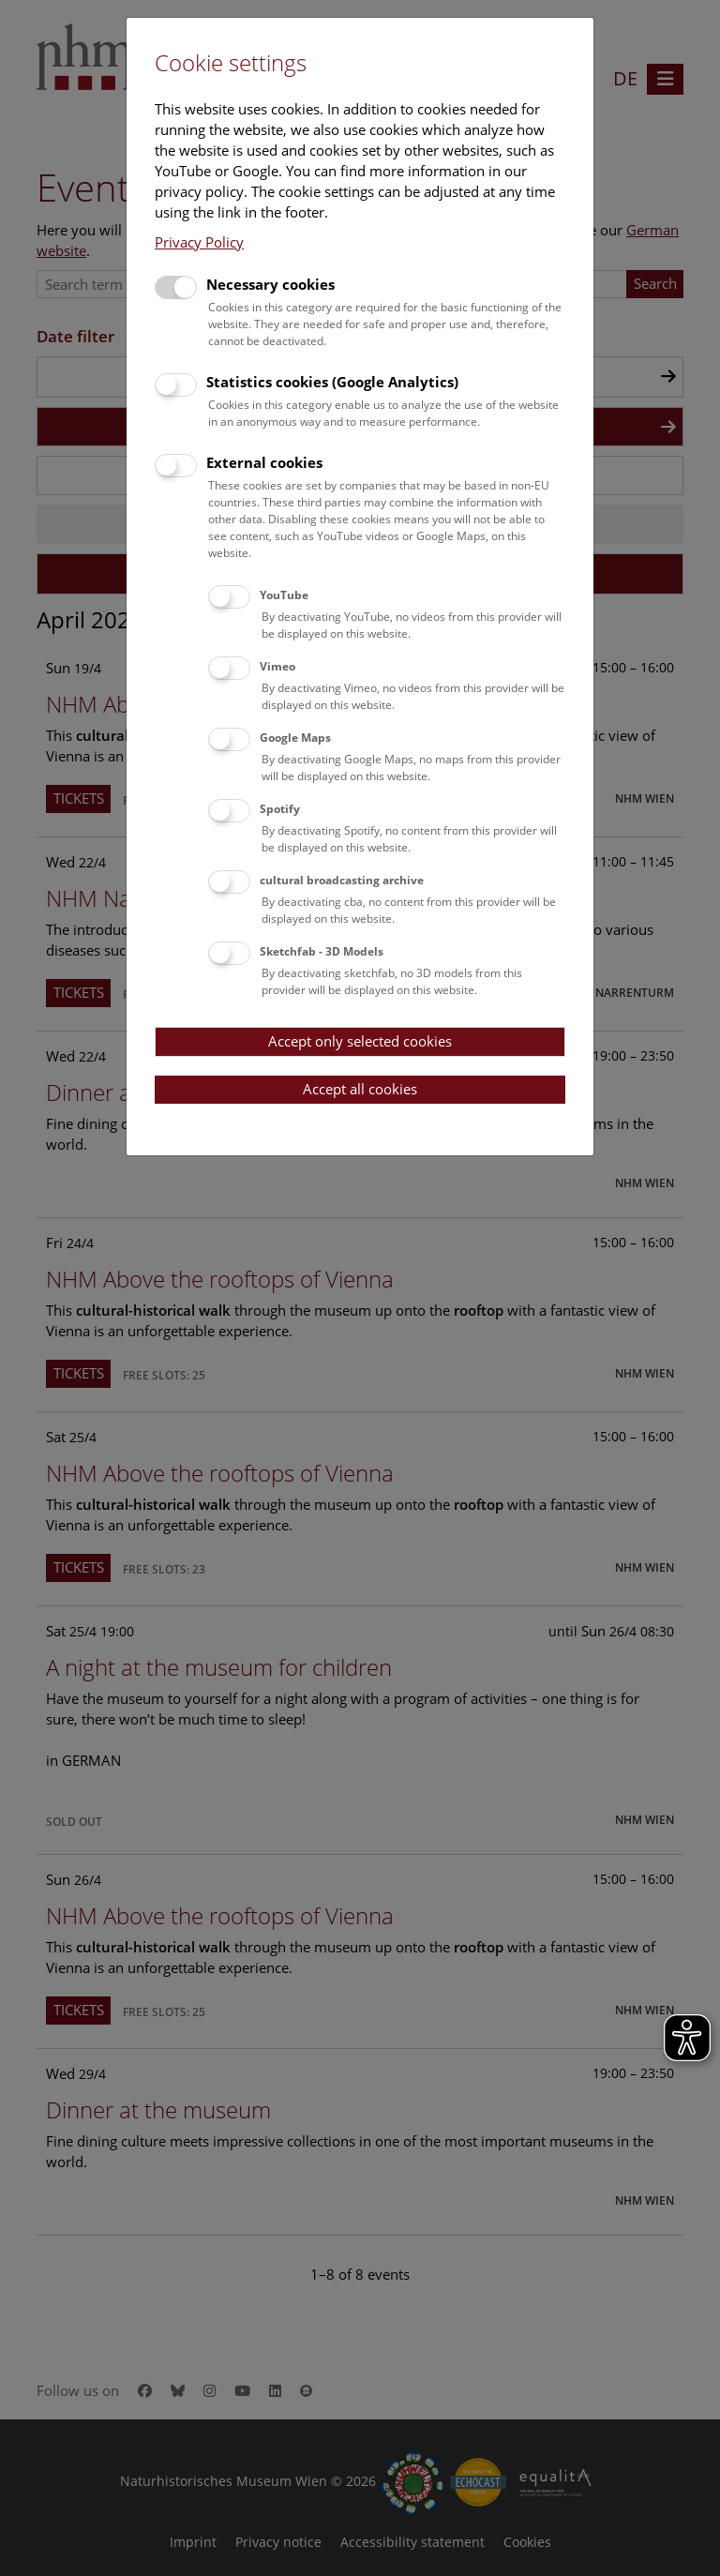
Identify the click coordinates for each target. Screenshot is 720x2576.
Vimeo (277, 666)
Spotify (280, 809)
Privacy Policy (199, 242)
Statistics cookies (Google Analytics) (332, 381)
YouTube (284, 595)
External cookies (264, 462)
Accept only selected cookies (360, 1041)
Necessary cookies (270, 284)
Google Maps (295, 738)
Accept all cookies (360, 1088)
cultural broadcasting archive (342, 880)
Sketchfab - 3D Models (321, 951)
